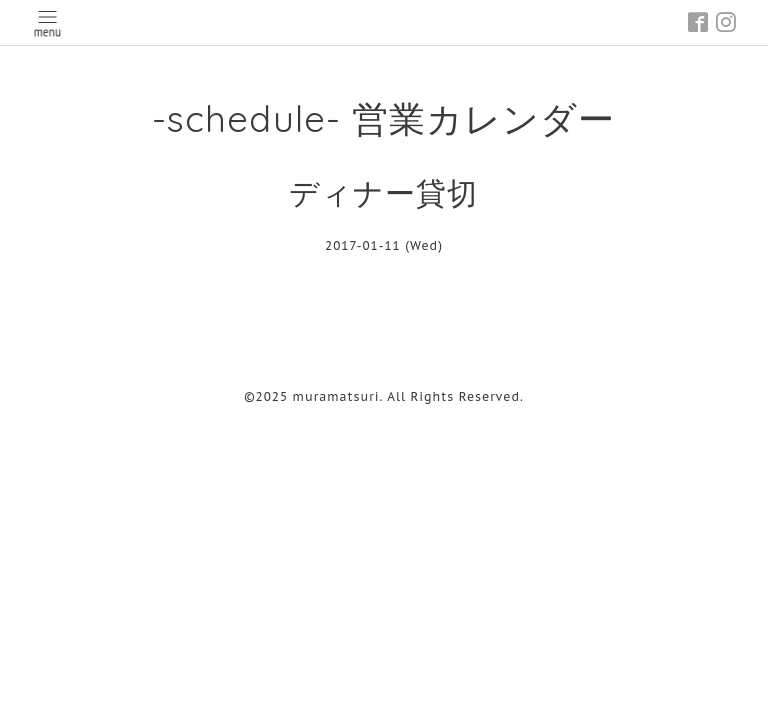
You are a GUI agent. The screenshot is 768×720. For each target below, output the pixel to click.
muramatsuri (336, 396)
